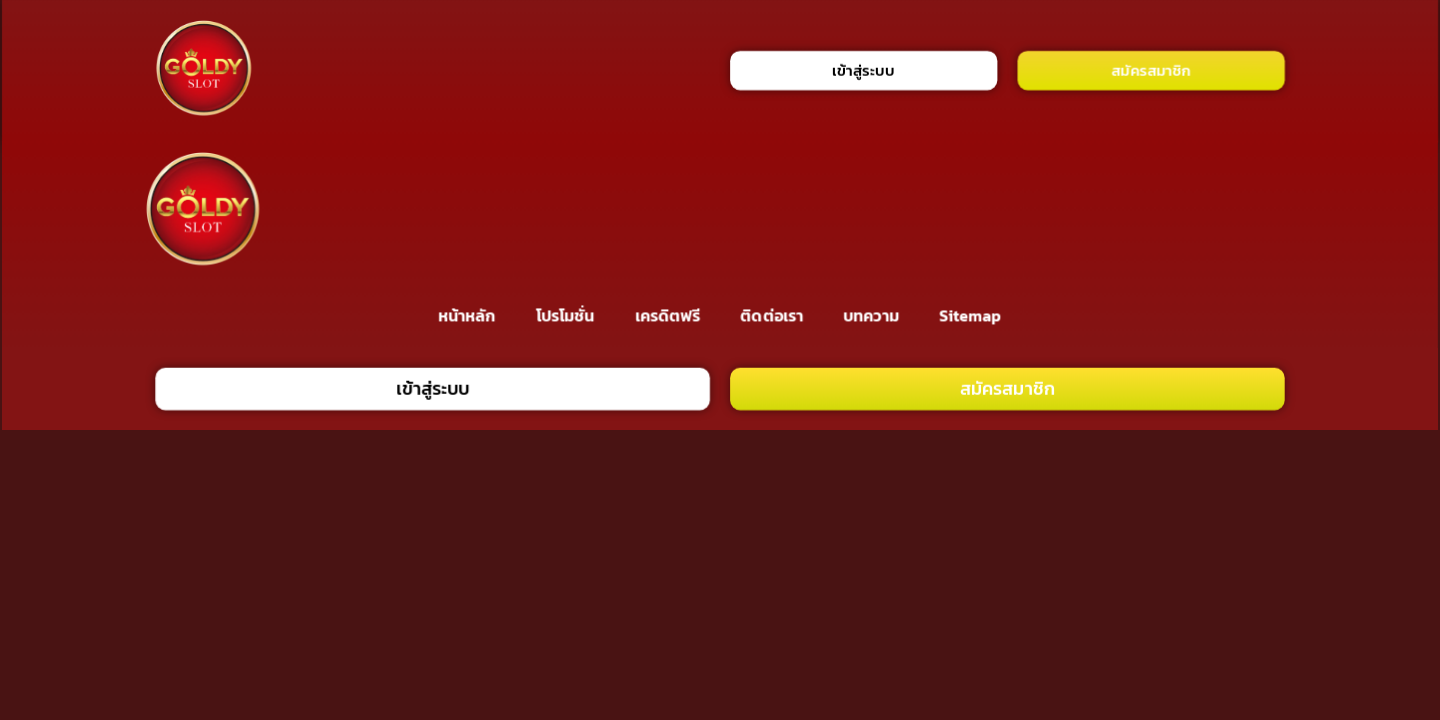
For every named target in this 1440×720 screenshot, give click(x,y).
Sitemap (970, 315)
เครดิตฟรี (668, 315)
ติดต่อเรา (772, 315)
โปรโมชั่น (565, 315)
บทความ (871, 315)
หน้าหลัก (466, 315)
